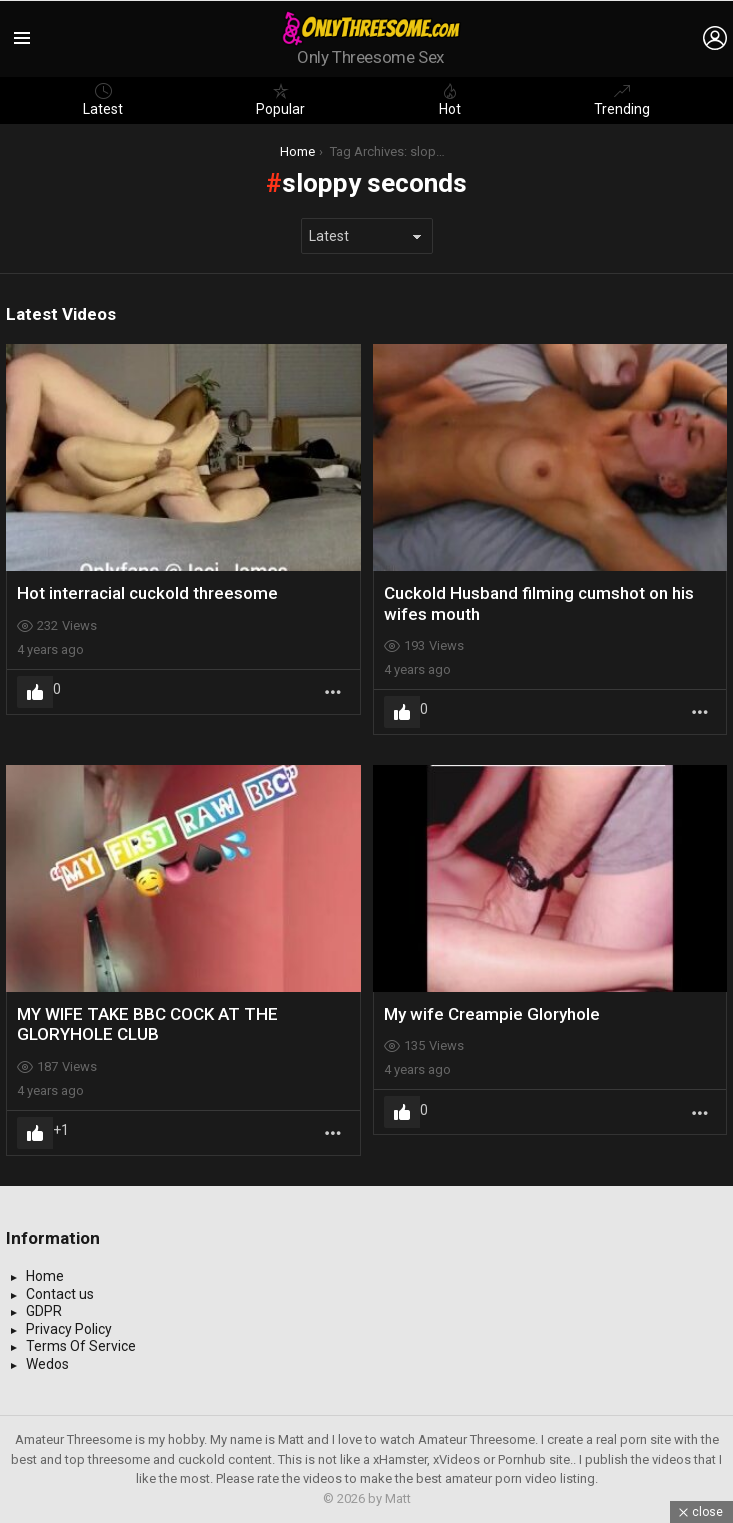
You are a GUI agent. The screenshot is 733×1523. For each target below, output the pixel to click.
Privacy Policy (69, 1329)
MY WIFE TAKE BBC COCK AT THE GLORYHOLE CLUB (147, 1024)
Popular (280, 100)
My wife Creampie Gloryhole (492, 1014)
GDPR (44, 1311)
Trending (622, 100)
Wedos (47, 1364)
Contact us (60, 1294)
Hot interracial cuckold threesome (147, 593)
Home (45, 1276)
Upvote (35, 692)
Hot (450, 100)
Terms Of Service (81, 1346)
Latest (103, 100)
